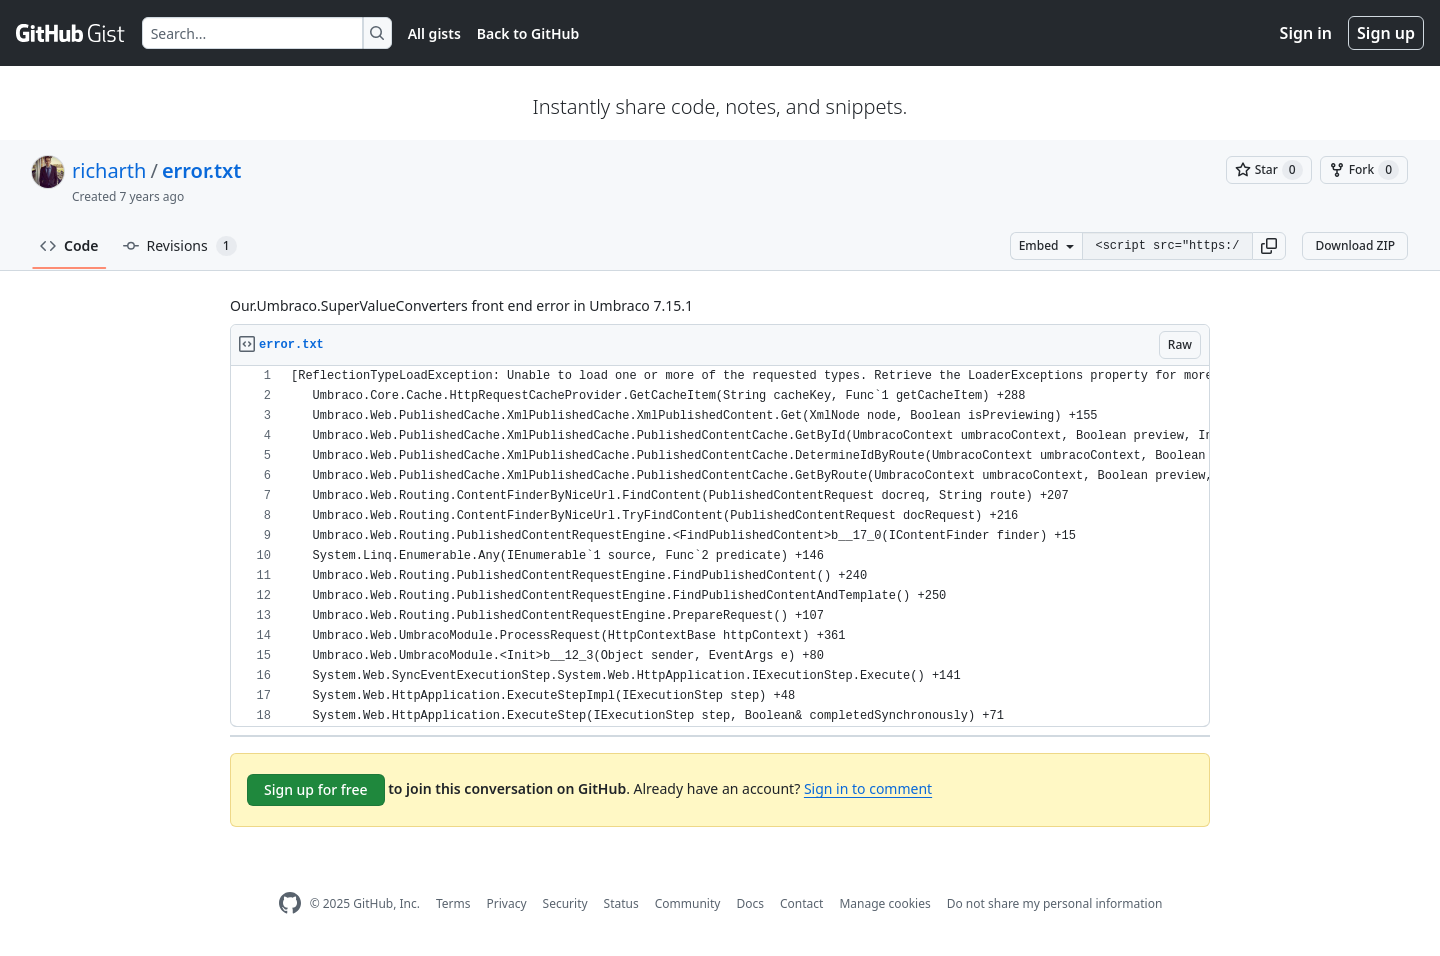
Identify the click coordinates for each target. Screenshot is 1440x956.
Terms (453, 903)
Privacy (507, 903)
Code (69, 245)
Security (565, 903)
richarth (109, 170)
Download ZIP (1355, 245)
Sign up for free (316, 789)
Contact (801, 903)
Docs (750, 903)
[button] (1269, 246)
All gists (434, 33)
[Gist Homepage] (71, 33)
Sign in (1306, 33)
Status (621, 903)
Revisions (180, 246)
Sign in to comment (868, 788)
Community (688, 903)
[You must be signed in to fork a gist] (1364, 170)
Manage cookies (884, 903)
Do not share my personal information (1055, 903)
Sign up (1386, 33)
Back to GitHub (528, 33)
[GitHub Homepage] (290, 903)
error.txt (201, 170)
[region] (720, 546)
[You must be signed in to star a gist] (1269, 170)
